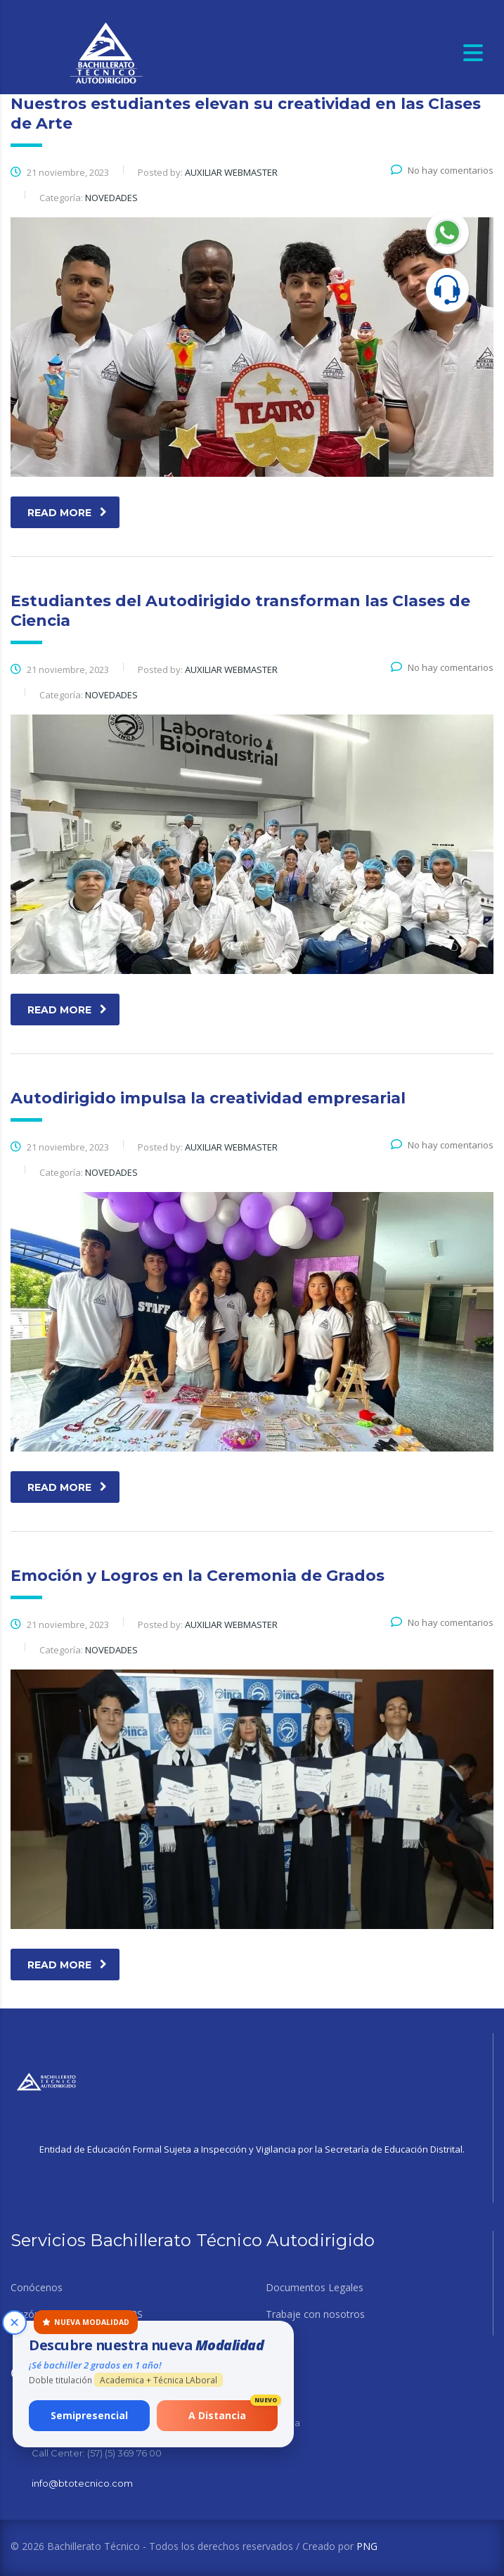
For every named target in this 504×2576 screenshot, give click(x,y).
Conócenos (37, 2287)
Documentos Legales (314, 2287)
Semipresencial (91, 2414)
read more (67, 512)
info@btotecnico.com (82, 2483)
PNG (366, 2546)
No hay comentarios (442, 170)
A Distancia (233, 2410)
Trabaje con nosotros (315, 2314)
